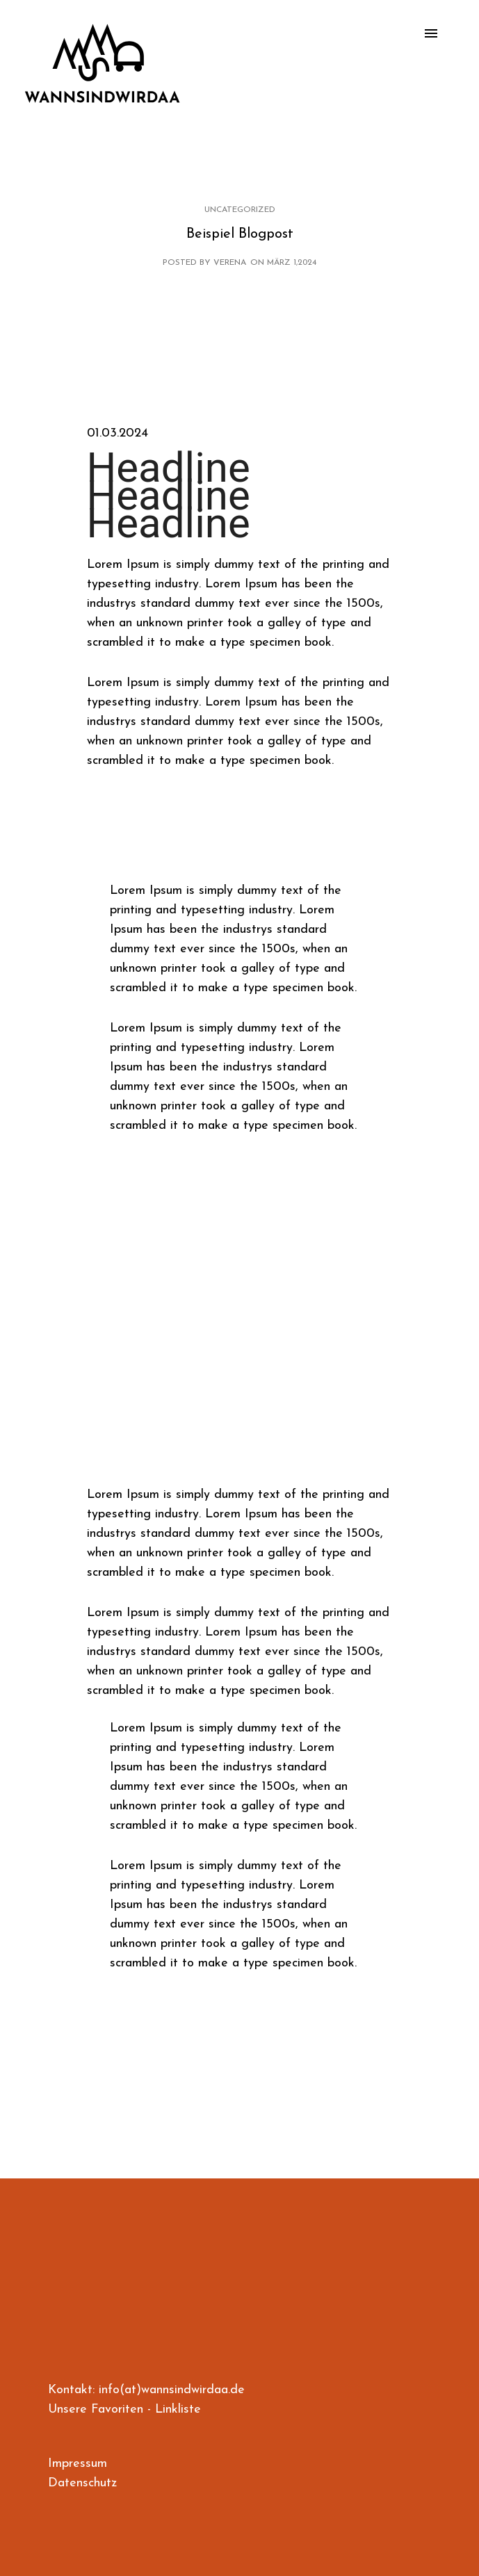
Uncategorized (239, 210)
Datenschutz (82, 2483)
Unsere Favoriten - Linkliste (124, 2409)
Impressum (77, 2463)
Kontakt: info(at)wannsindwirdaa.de (146, 2390)
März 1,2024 (291, 263)
